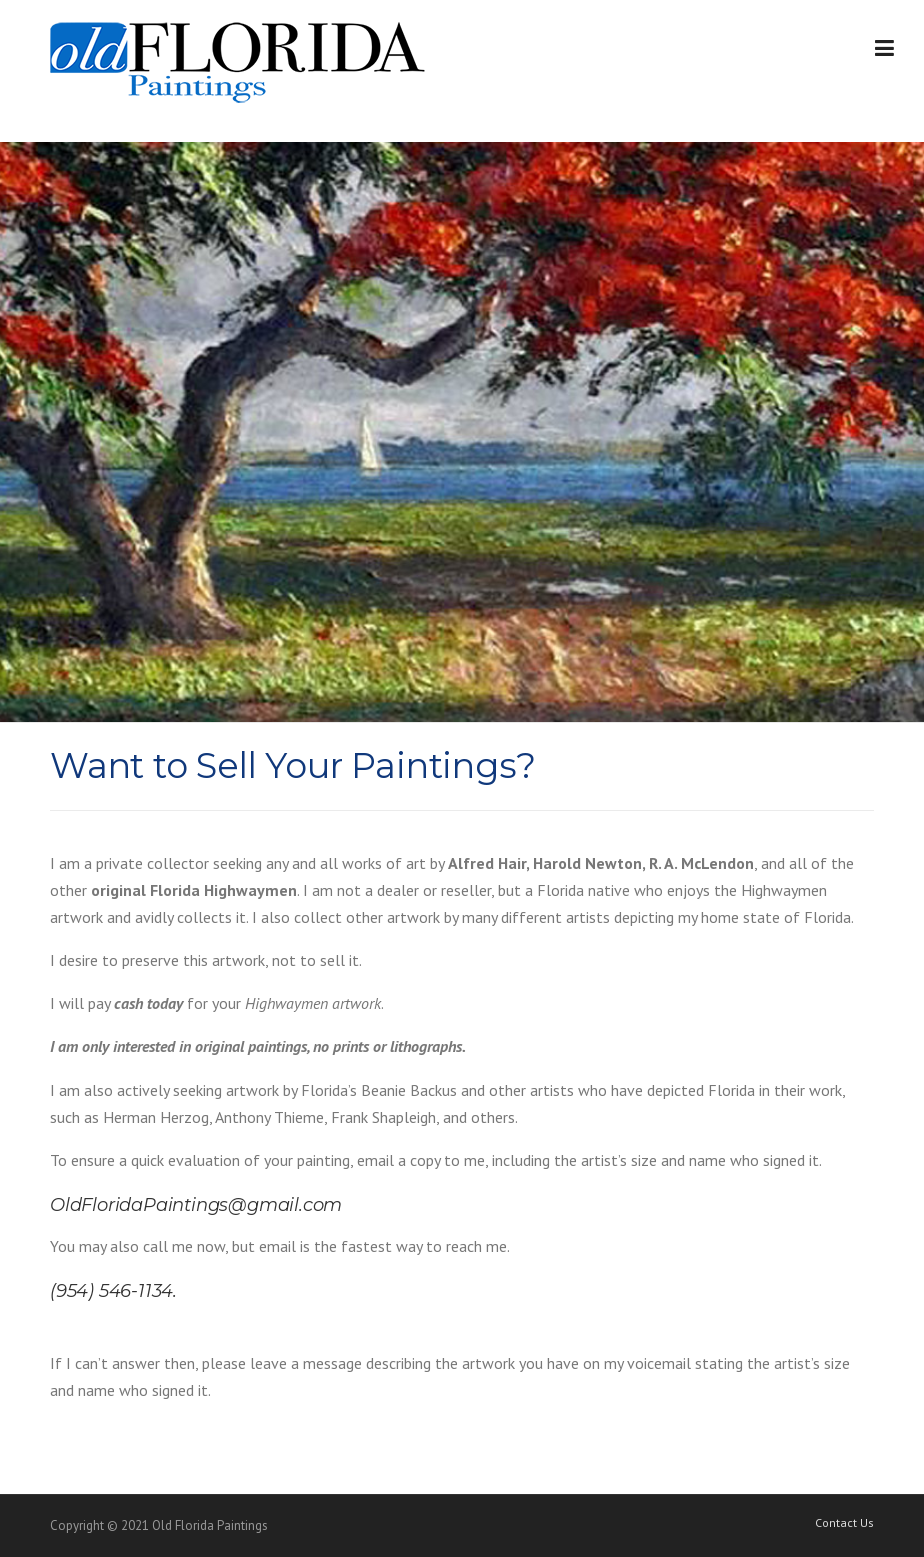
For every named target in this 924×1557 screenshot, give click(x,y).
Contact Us (844, 1523)
